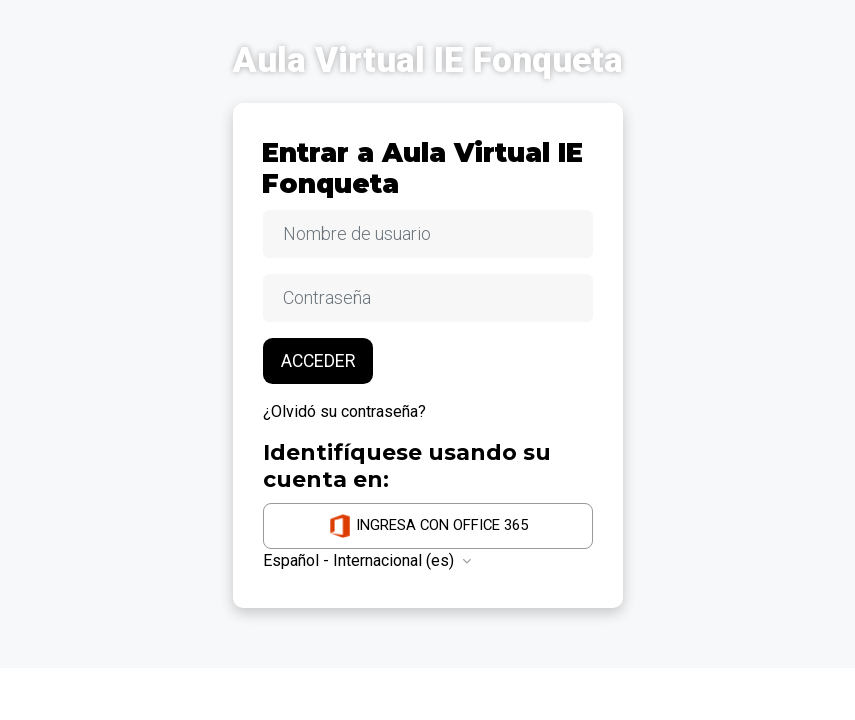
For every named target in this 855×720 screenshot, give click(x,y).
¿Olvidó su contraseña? (344, 411)
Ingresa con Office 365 (428, 526)
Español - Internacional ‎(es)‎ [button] (360, 560)
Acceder (318, 361)
